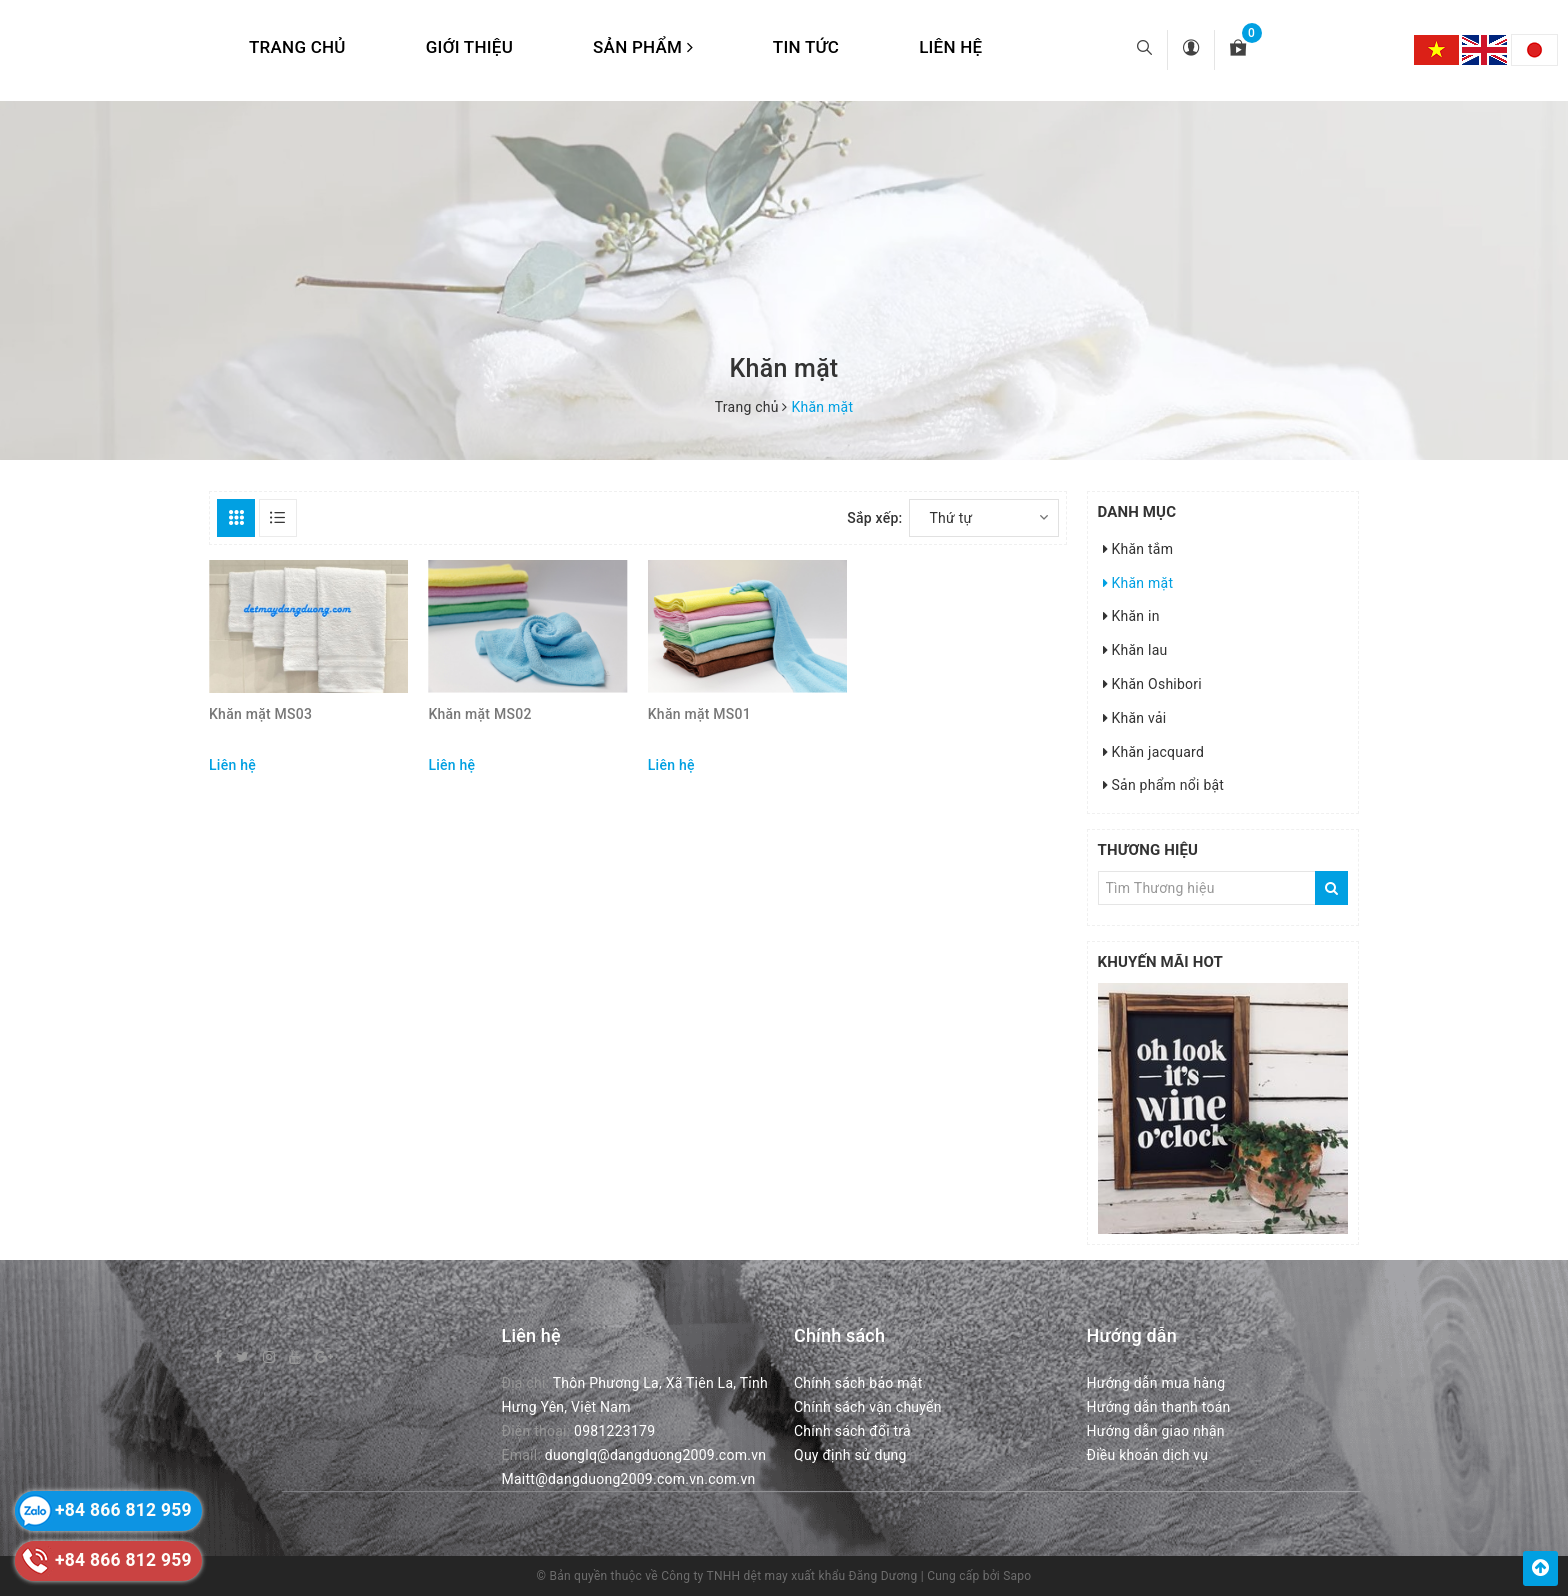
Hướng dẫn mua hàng (1156, 1383)
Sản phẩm (643, 47)
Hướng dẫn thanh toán (1159, 1407)
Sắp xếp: (874, 518)
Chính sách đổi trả (852, 1431)
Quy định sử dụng (850, 1455)
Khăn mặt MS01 (699, 714)
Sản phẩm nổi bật (1164, 785)
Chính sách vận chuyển (868, 1407)
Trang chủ (297, 47)
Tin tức (806, 47)
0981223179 (614, 1431)
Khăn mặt (1138, 583)
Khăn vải (1135, 718)
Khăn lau (1135, 650)
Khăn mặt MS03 (260, 714)
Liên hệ (950, 47)
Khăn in (1131, 616)
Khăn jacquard (1154, 752)
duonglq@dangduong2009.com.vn (655, 1455)
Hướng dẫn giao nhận (1156, 1431)
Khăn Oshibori (1153, 684)
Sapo (1017, 1576)
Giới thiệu (469, 47)
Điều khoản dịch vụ (1148, 1455)
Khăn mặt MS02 (479, 714)
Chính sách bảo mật (858, 1383)
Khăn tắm (1138, 549)
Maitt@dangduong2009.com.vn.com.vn (629, 1479)
